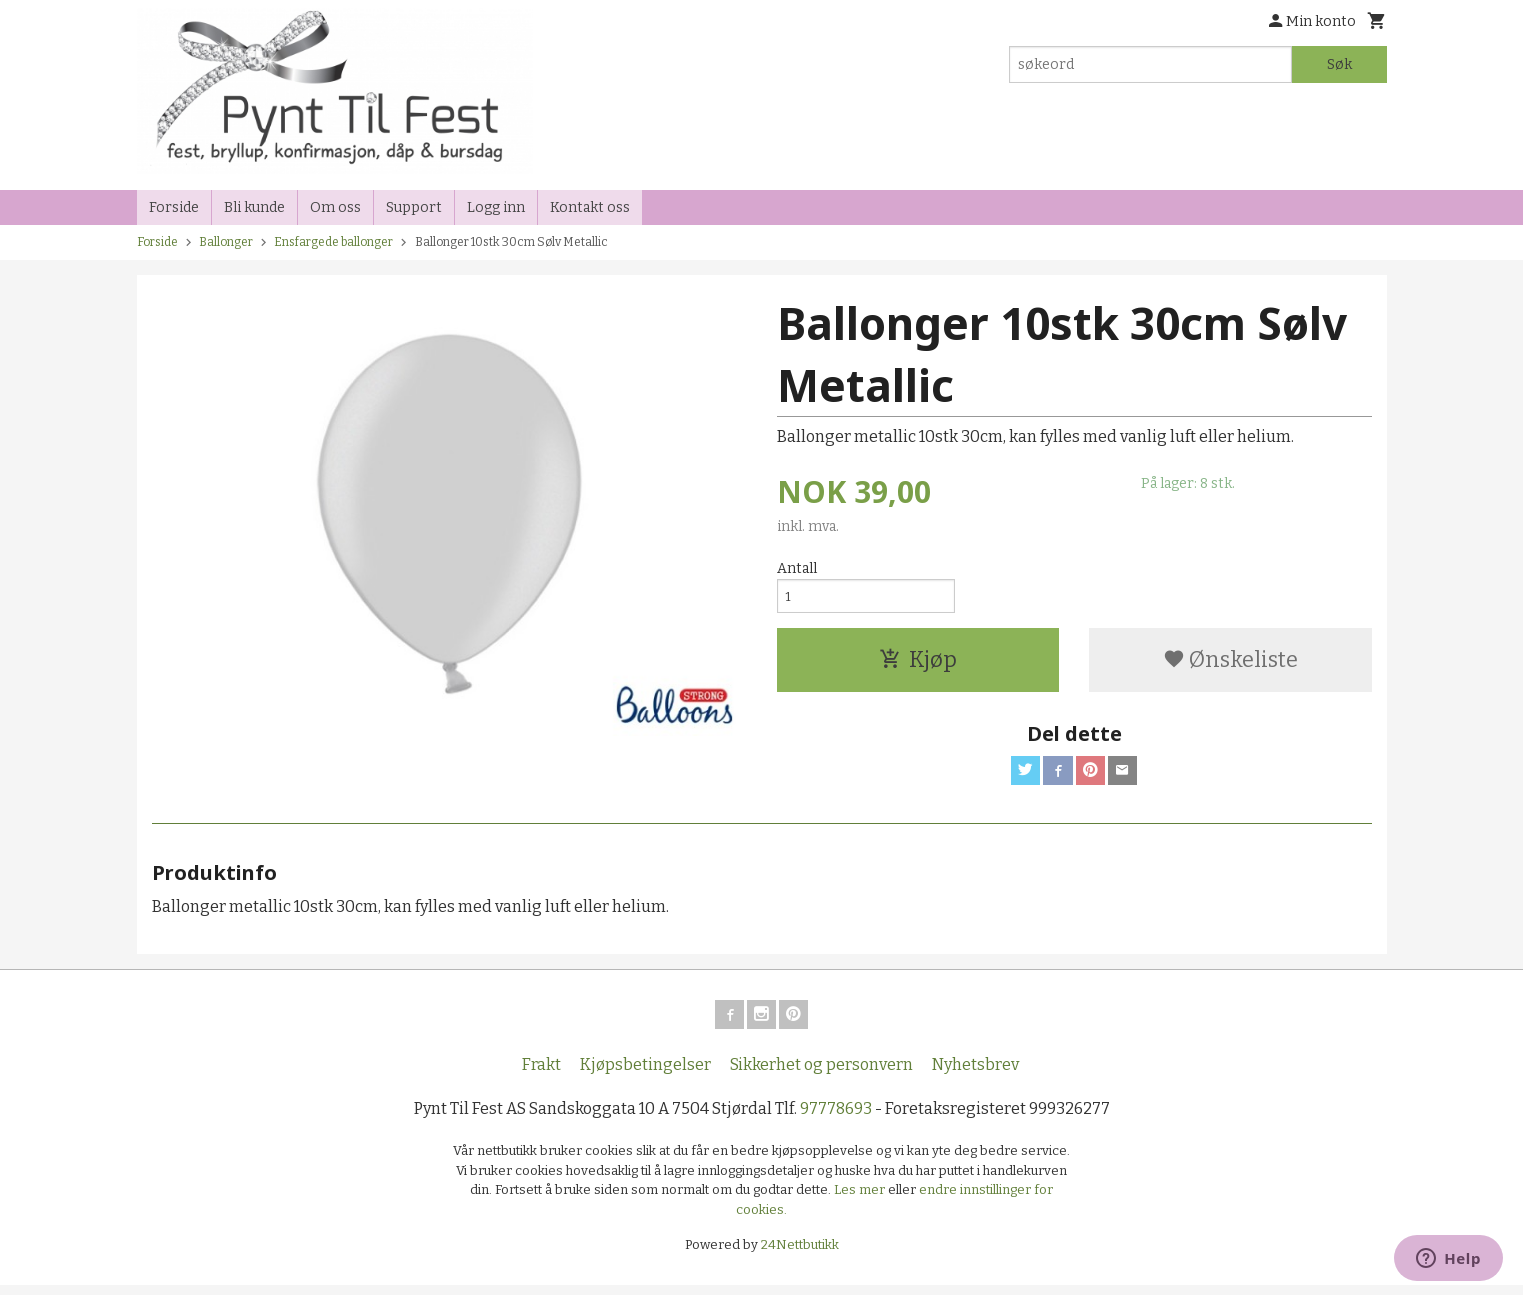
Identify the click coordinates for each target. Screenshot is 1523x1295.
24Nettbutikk (800, 1254)
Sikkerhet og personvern (821, 1074)
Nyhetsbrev (975, 1074)
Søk (1339, 64)
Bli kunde (254, 207)
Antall (797, 568)
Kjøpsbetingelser (645, 1074)
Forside (174, 207)
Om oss (335, 207)
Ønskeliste (1230, 663)
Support (414, 207)
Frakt (541, 1074)
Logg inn (496, 207)
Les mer (861, 1199)
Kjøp (918, 663)
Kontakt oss (590, 207)
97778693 (836, 1118)
